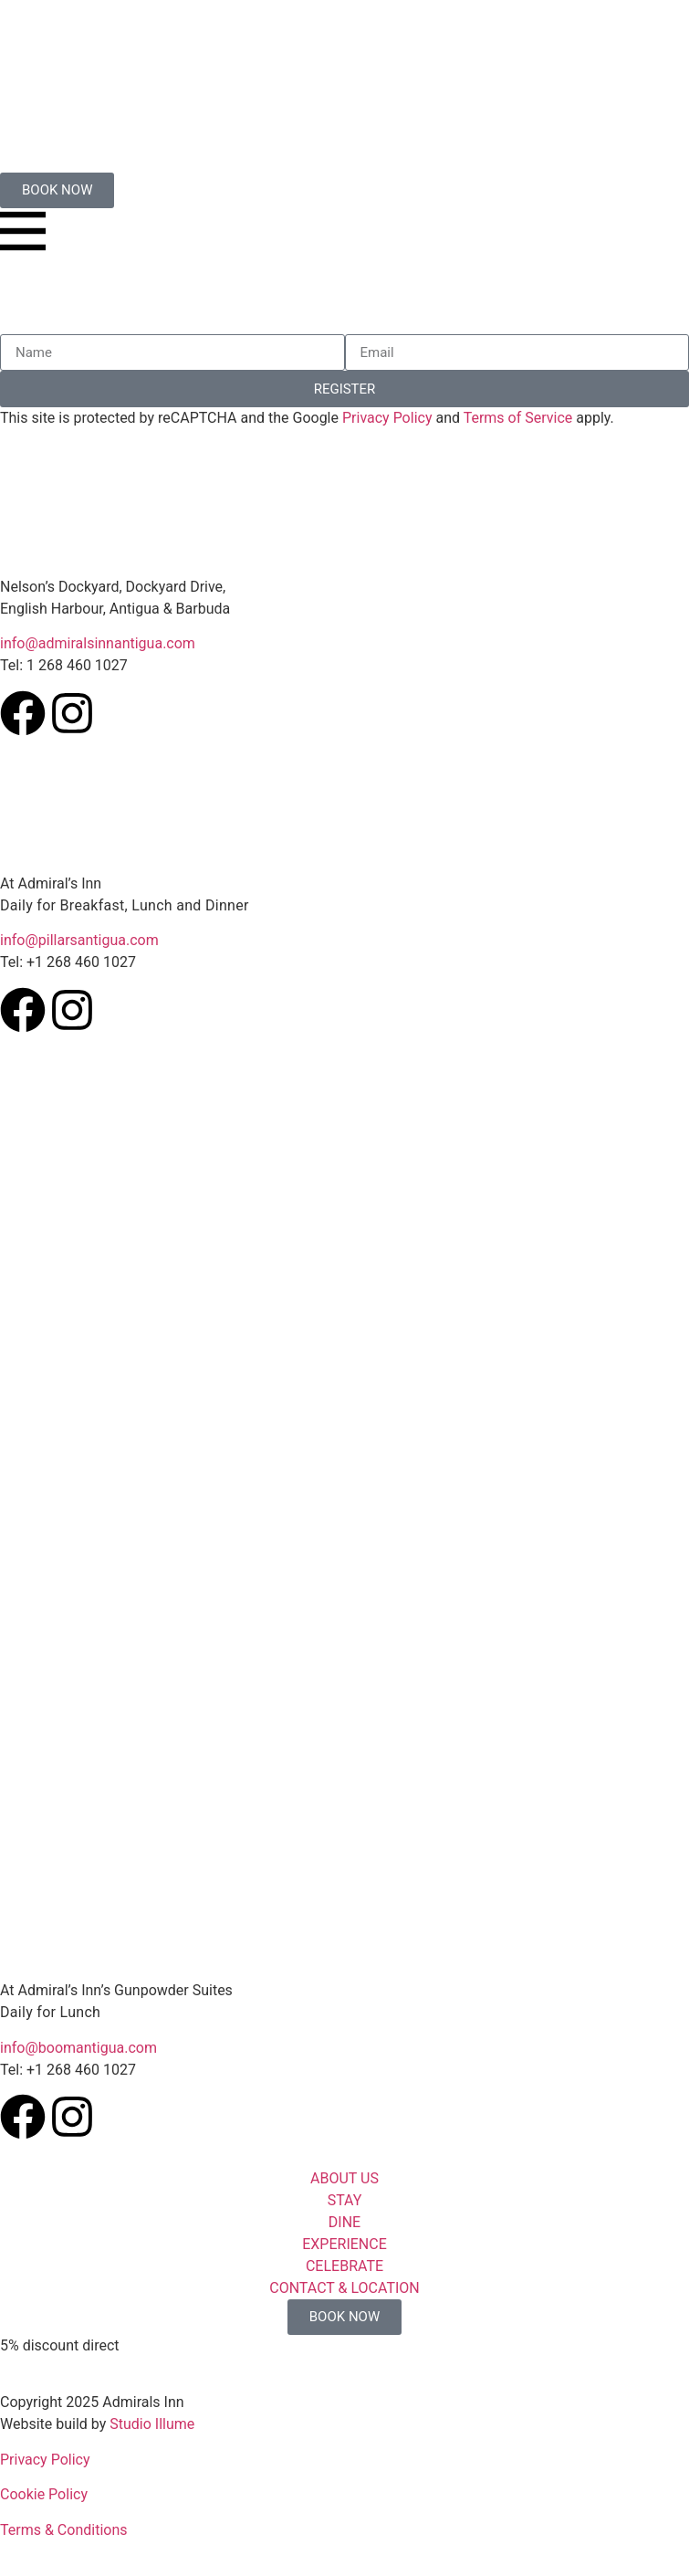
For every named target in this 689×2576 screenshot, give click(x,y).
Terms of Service (518, 417)
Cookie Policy (44, 2494)
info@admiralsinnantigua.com (97, 643)
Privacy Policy (387, 417)
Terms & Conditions (64, 2530)
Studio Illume (152, 2424)
